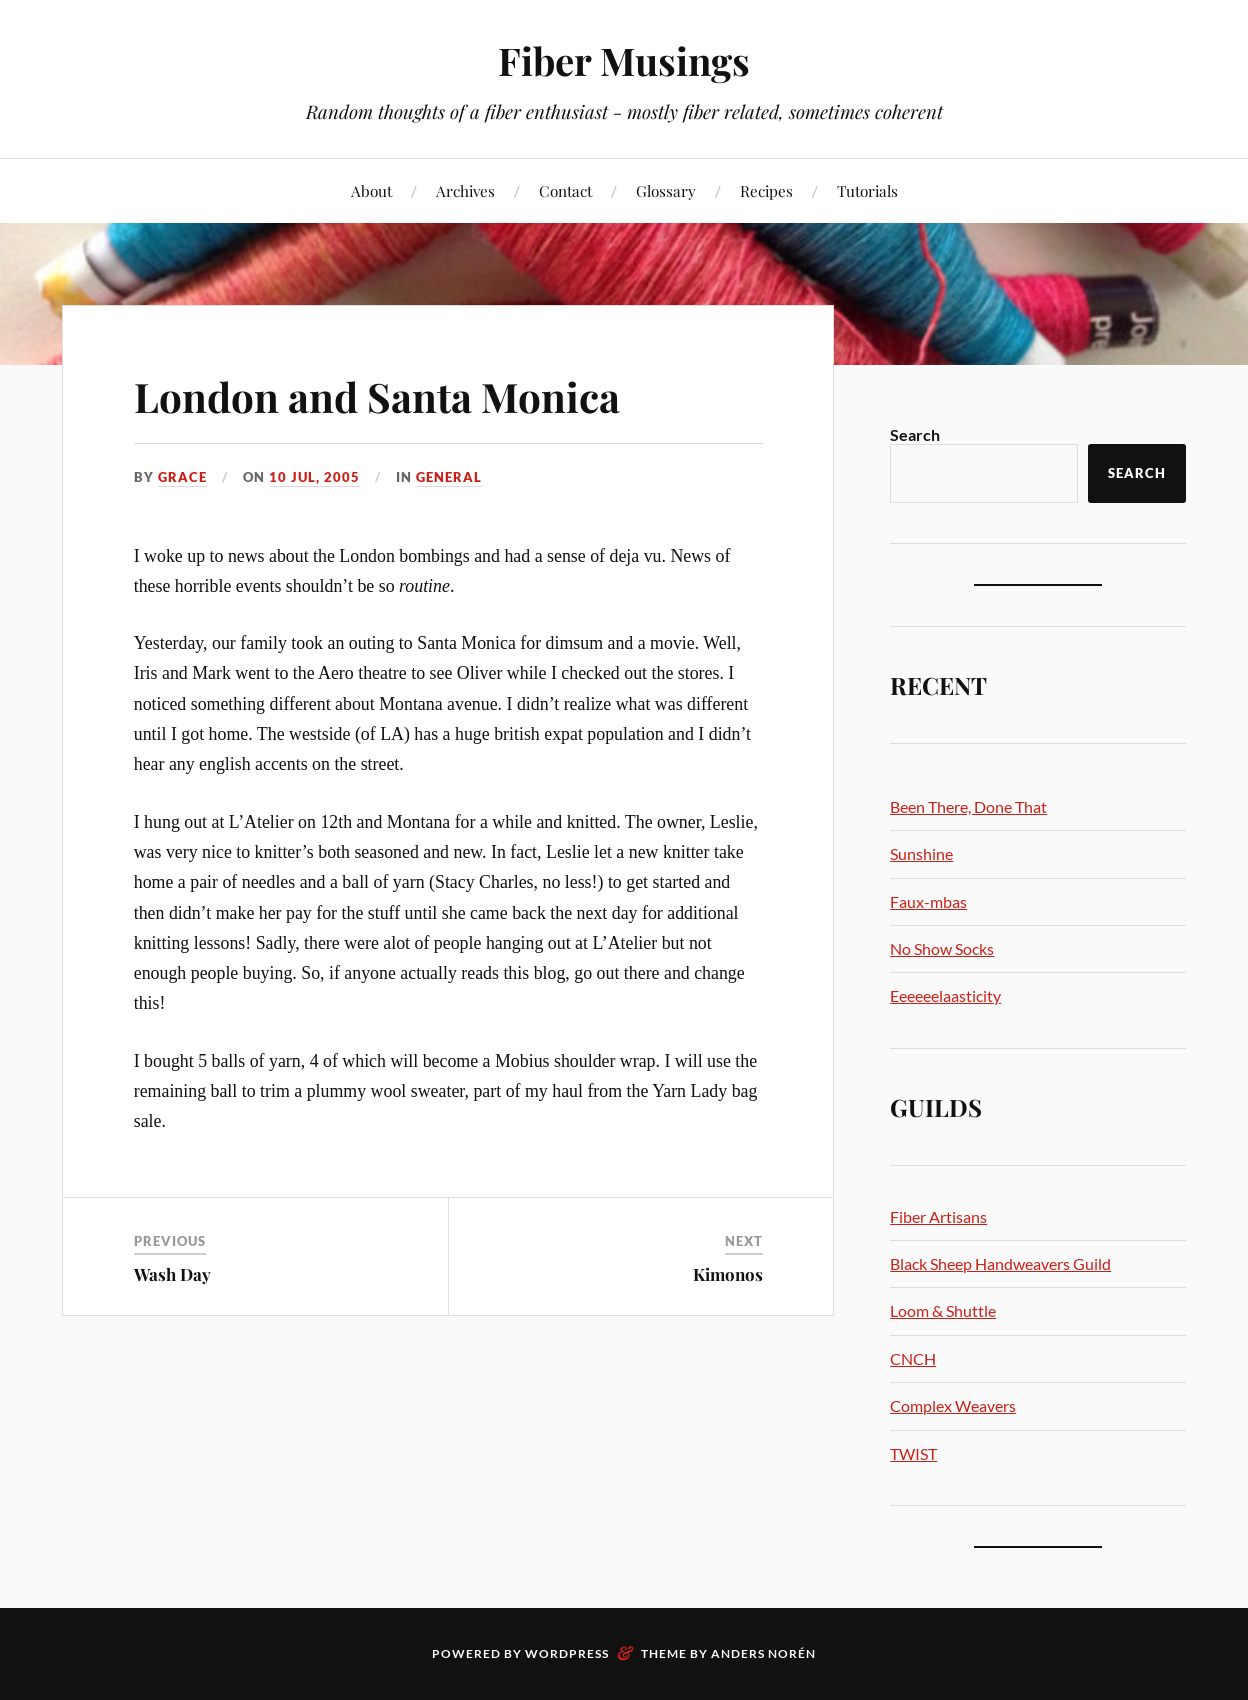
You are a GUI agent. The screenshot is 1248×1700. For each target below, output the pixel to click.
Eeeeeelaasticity (945, 995)
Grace (182, 477)
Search (915, 434)
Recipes (766, 190)
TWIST (913, 1453)
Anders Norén (763, 1653)
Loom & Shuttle (943, 1310)
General (449, 477)
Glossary (666, 190)
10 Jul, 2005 (314, 477)
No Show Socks (942, 948)
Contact (565, 190)
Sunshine (921, 853)
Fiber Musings (624, 60)
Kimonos (728, 1274)
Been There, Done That (968, 806)
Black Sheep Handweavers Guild (1000, 1263)
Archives (465, 190)
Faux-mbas (928, 901)
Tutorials (867, 190)
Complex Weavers (953, 1405)
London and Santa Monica (398, 394)
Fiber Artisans (938, 1216)
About (371, 190)
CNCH (913, 1358)
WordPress (567, 1653)
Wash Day (172, 1274)
